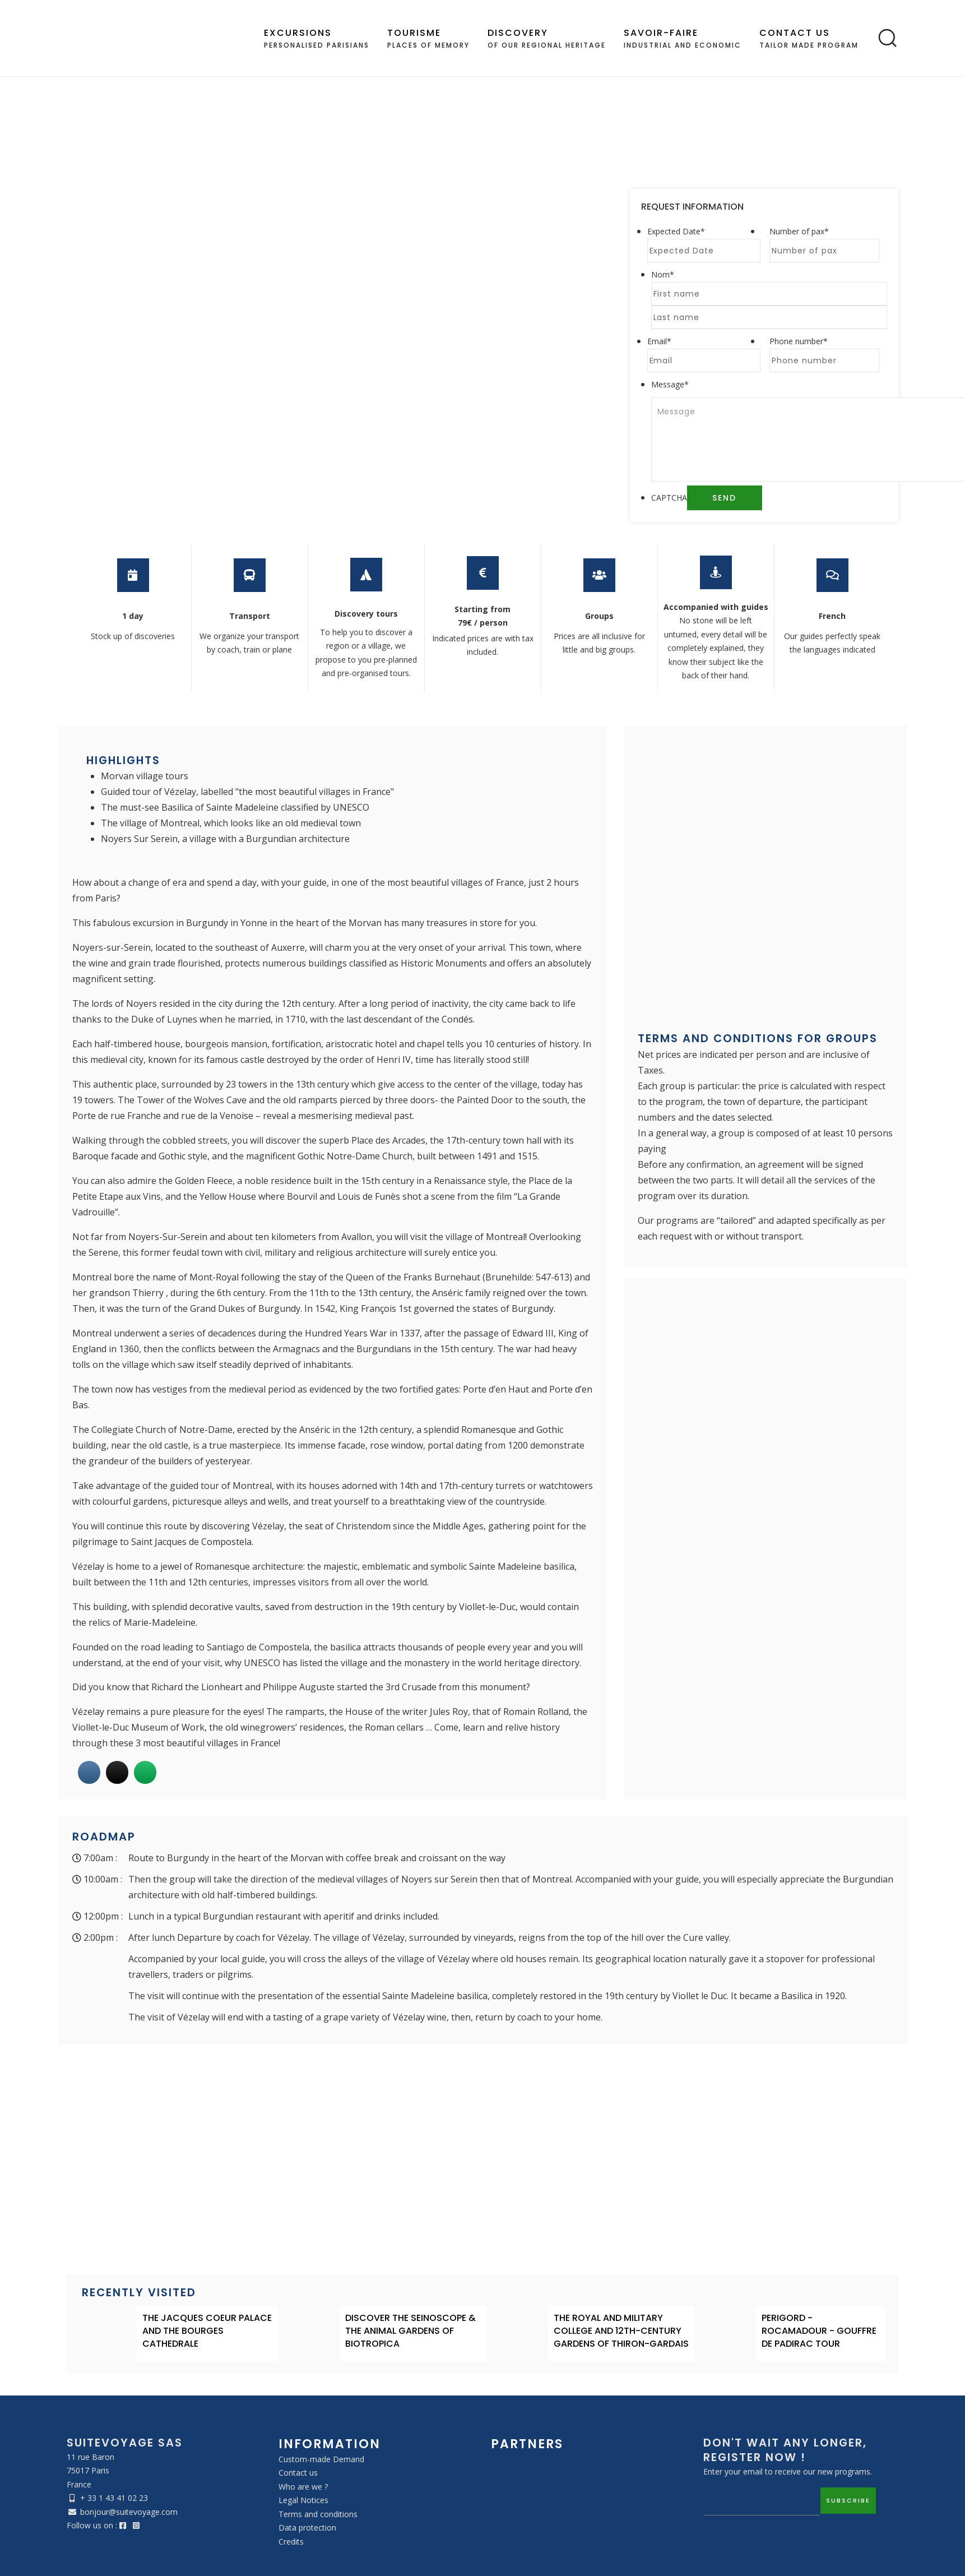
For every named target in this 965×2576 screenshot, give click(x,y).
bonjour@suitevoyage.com (129, 2511)
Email (659, 341)
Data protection (307, 2527)
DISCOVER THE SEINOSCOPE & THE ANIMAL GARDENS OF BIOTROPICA (410, 2330)
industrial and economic (682, 38)
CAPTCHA (669, 497)
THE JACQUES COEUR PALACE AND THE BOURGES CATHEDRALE (207, 2330)
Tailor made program (809, 38)
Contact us (298, 2472)
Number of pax (799, 231)
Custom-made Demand (321, 2459)
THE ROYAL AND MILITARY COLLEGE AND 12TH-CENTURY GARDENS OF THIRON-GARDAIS (621, 2330)
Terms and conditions (318, 2514)
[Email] (761, 2501)
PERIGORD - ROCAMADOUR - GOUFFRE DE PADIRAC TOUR (819, 2330)
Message (670, 384)
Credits (291, 2541)
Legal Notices (303, 2500)
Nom (662, 274)
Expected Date (676, 231)
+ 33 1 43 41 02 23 (114, 2497)
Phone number (798, 341)
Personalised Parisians (316, 38)
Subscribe (848, 2500)
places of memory (428, 38)
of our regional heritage (547, 38)
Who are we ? (303, 2486)
